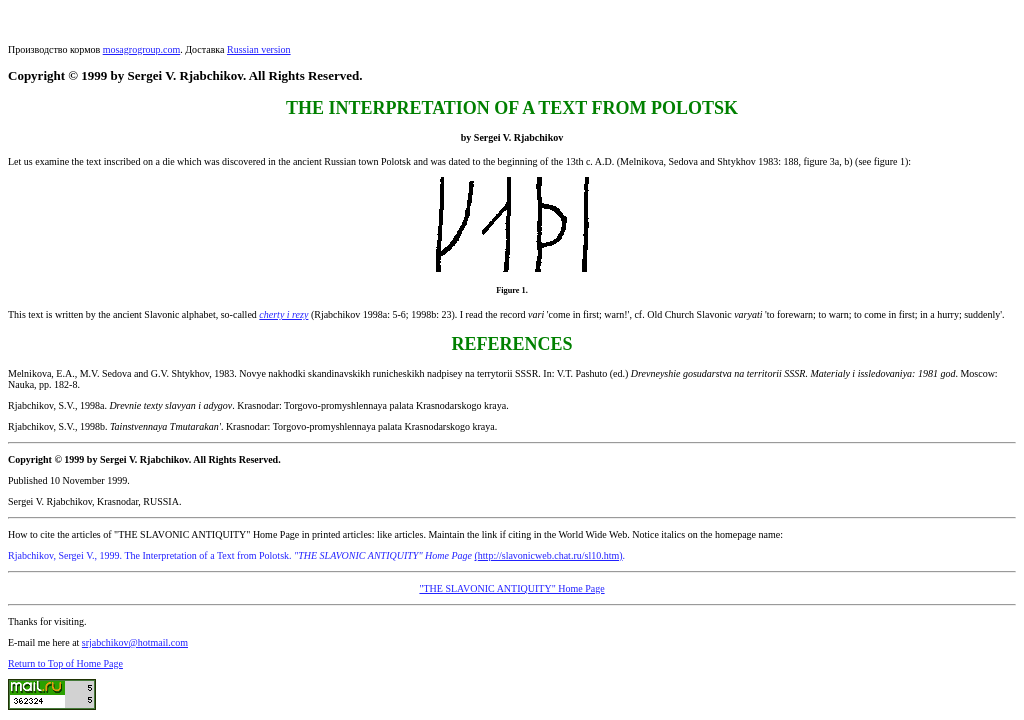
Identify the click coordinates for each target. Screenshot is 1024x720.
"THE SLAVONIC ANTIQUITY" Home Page (511, 588)
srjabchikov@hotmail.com (135, 642)
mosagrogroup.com (142, 49)
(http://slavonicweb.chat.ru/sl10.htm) (549, 555)
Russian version (259, 49)
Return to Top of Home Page (65, 663)
